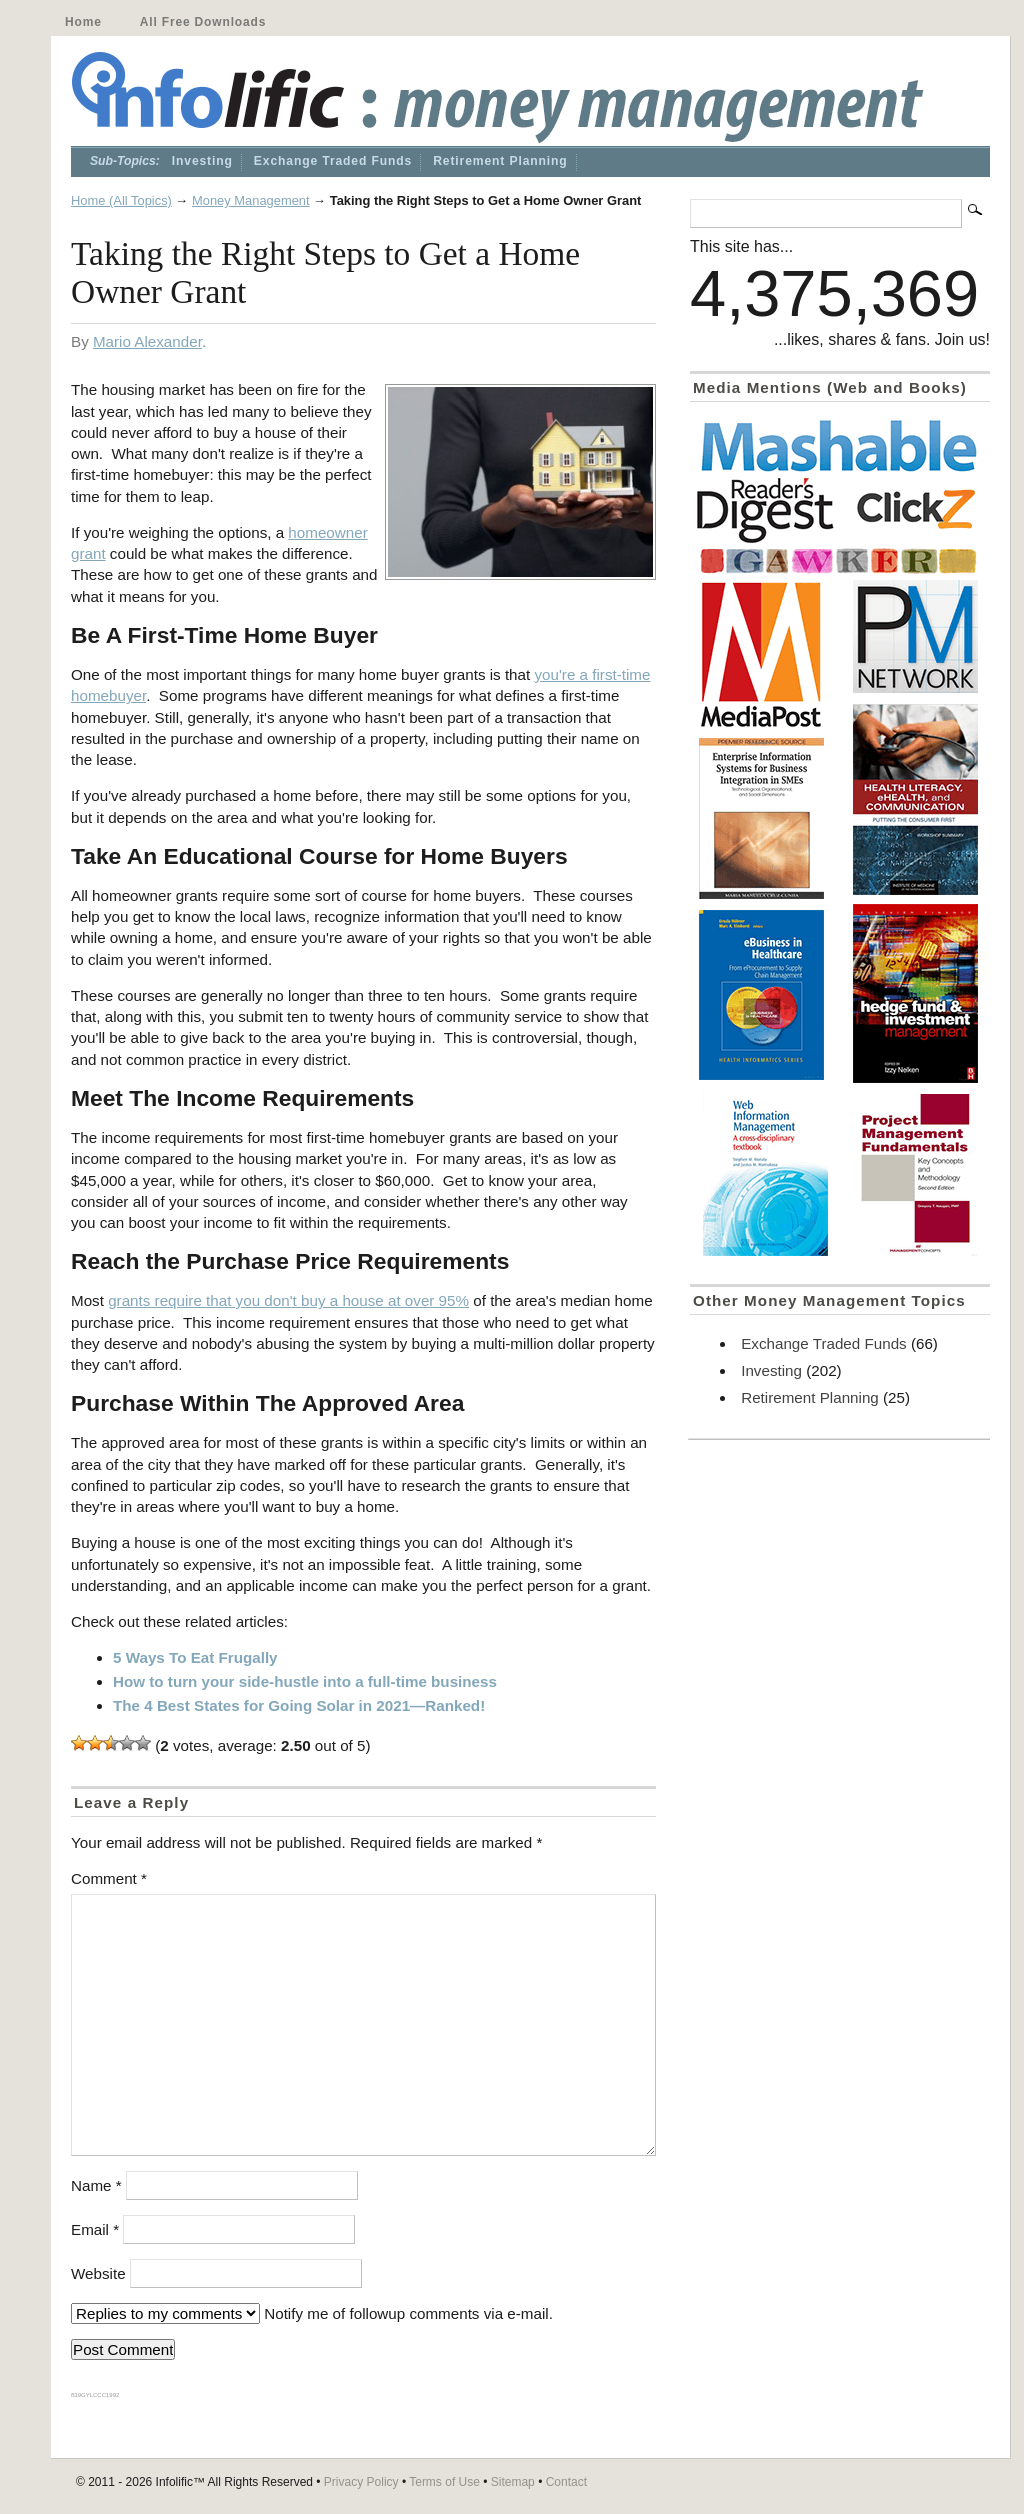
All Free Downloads (203, 22)
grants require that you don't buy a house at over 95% (288, 1300)
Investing (202, 161)
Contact (566, 2482)
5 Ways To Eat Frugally (195, 1657)
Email (95, 2229)
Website (98, 2273)
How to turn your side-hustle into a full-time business (305, 1681)
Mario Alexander (147, 341)
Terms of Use (444, 2482)
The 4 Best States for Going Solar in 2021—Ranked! (299, 1705)
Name (96, 2185)
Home (83, 22)
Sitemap (513, 2482)
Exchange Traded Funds (333, 161)
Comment (109, 1878)
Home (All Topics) (121, 200)
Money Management (251, 200)
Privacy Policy (361, 2482)
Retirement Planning (500, 161)
